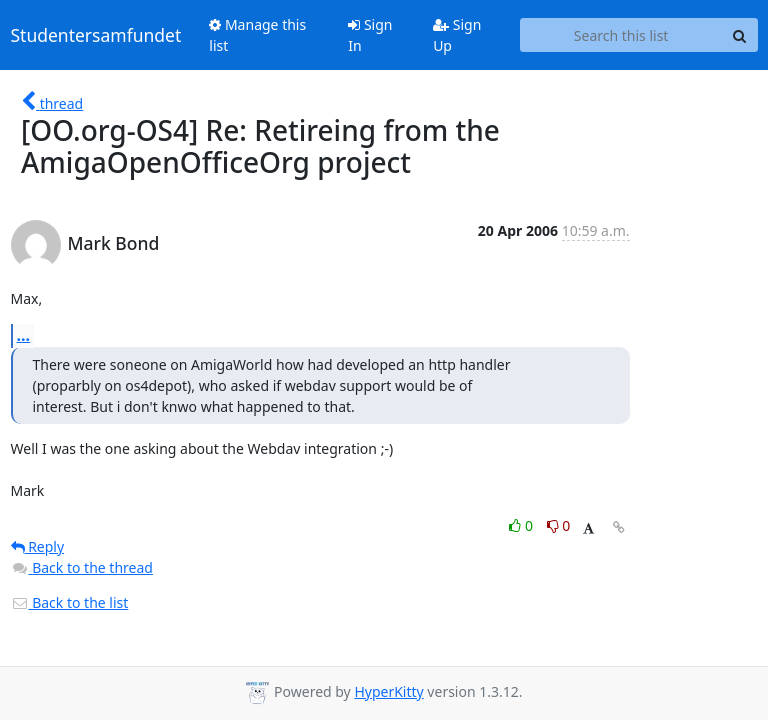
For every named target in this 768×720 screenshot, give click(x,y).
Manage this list (257, 35)
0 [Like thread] (522, 525)
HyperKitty (388, 691)
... (24, 335)
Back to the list (70, 602)
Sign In (370, 35)
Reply (38, 546)
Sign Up (457, 35)
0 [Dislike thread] (559, 525)
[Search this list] (621, 35)
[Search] (740, 35)
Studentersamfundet (96, 35)
